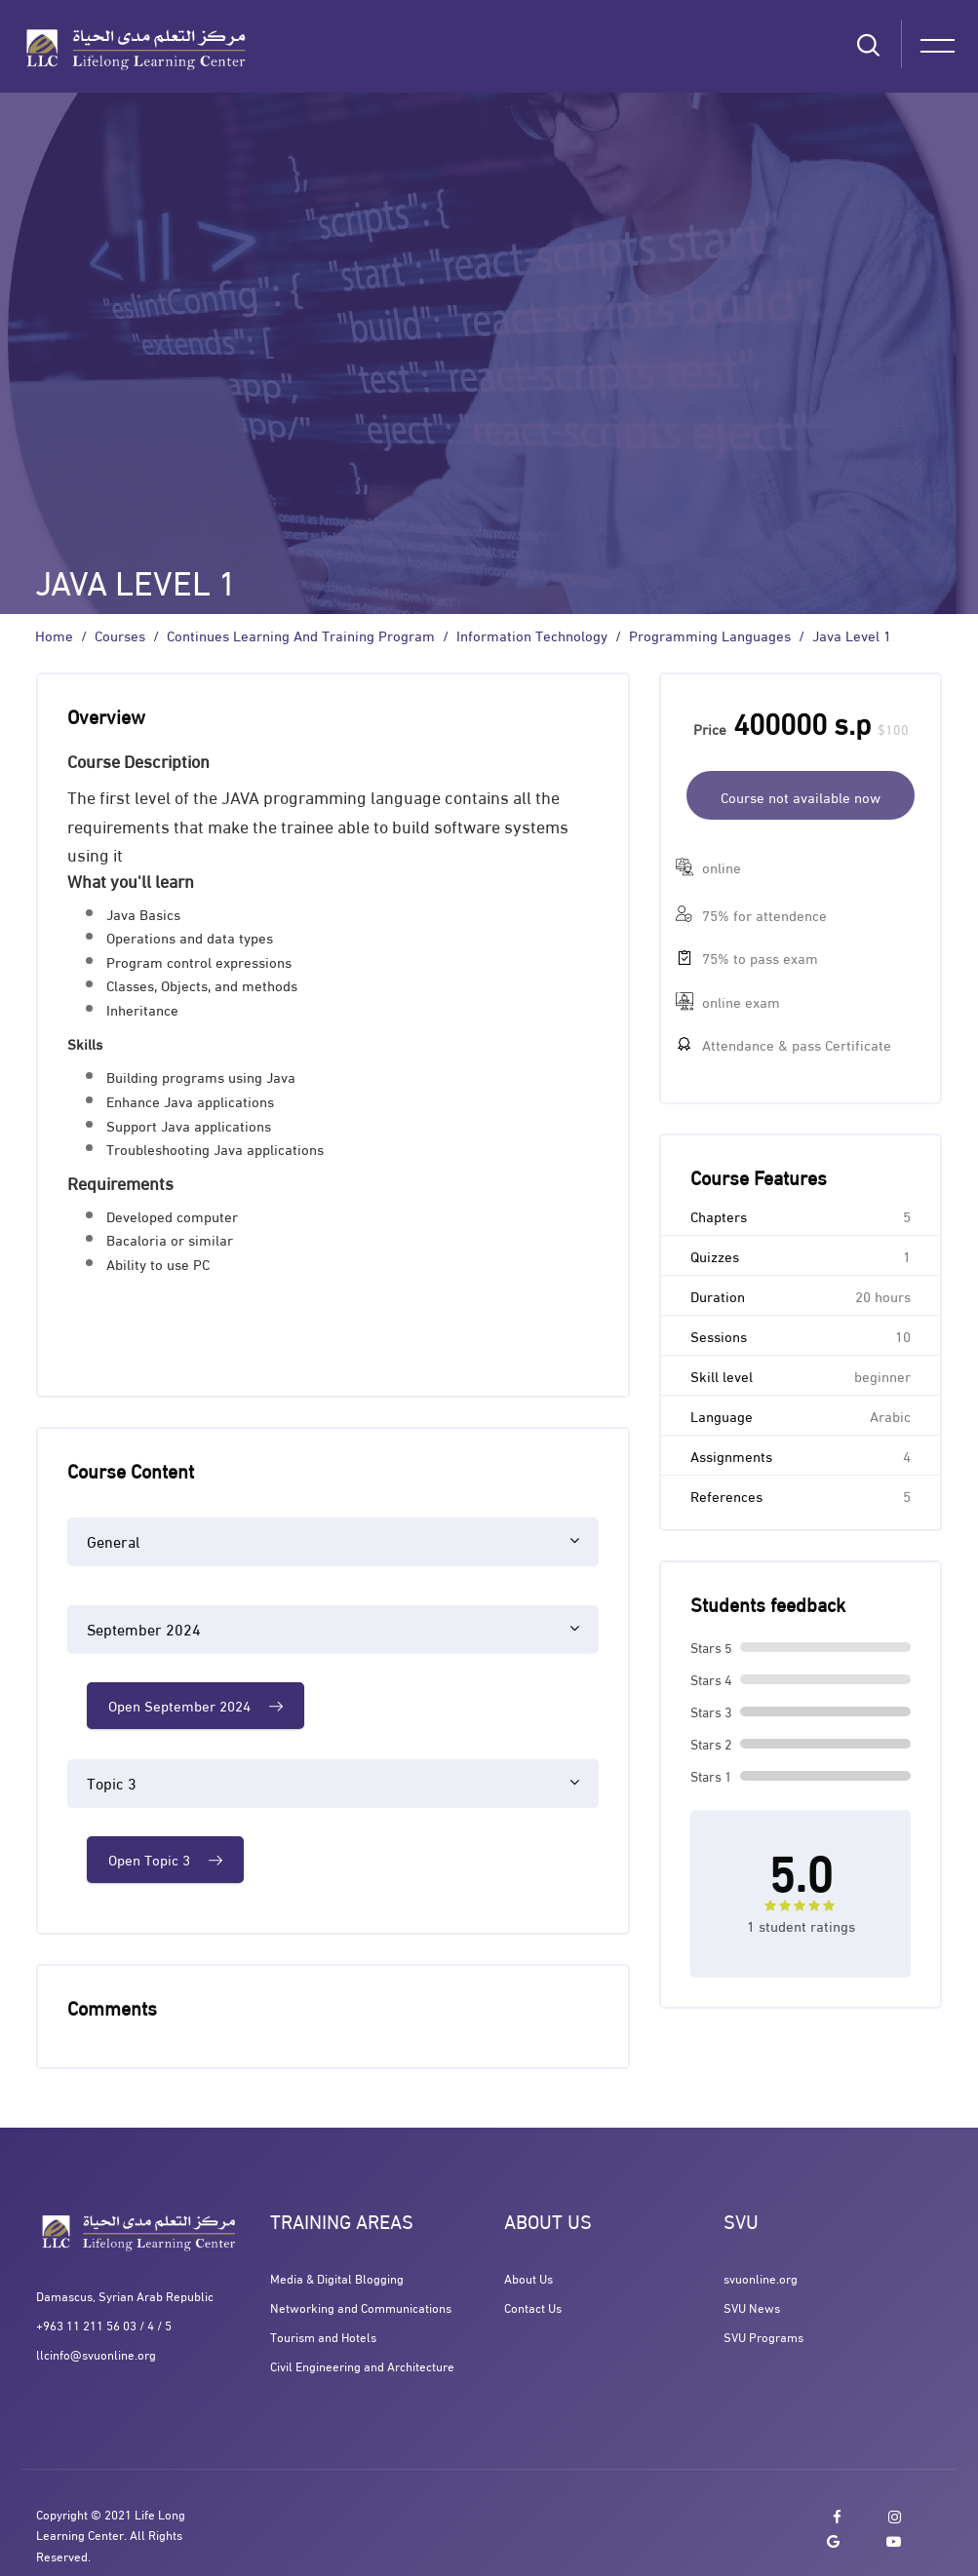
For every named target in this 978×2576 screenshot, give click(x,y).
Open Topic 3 (165, 1858)
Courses (120, 635)
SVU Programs (763, 2336)
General (113, 1540)
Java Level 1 (851, 635)
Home (54, 635)
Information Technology (531, 635)
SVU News (752, 2307)
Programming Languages (710, 635)
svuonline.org (761, 2277)
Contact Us (533, 2307)
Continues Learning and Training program (301, 635)
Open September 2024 (195, 1704)
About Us (528, 2277)
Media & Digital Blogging (337, 2277)
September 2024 (144, 1628)
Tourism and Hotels (323, 2336)
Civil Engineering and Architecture (362, 2365)
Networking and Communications (360, 2307)
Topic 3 (112, 1782)
